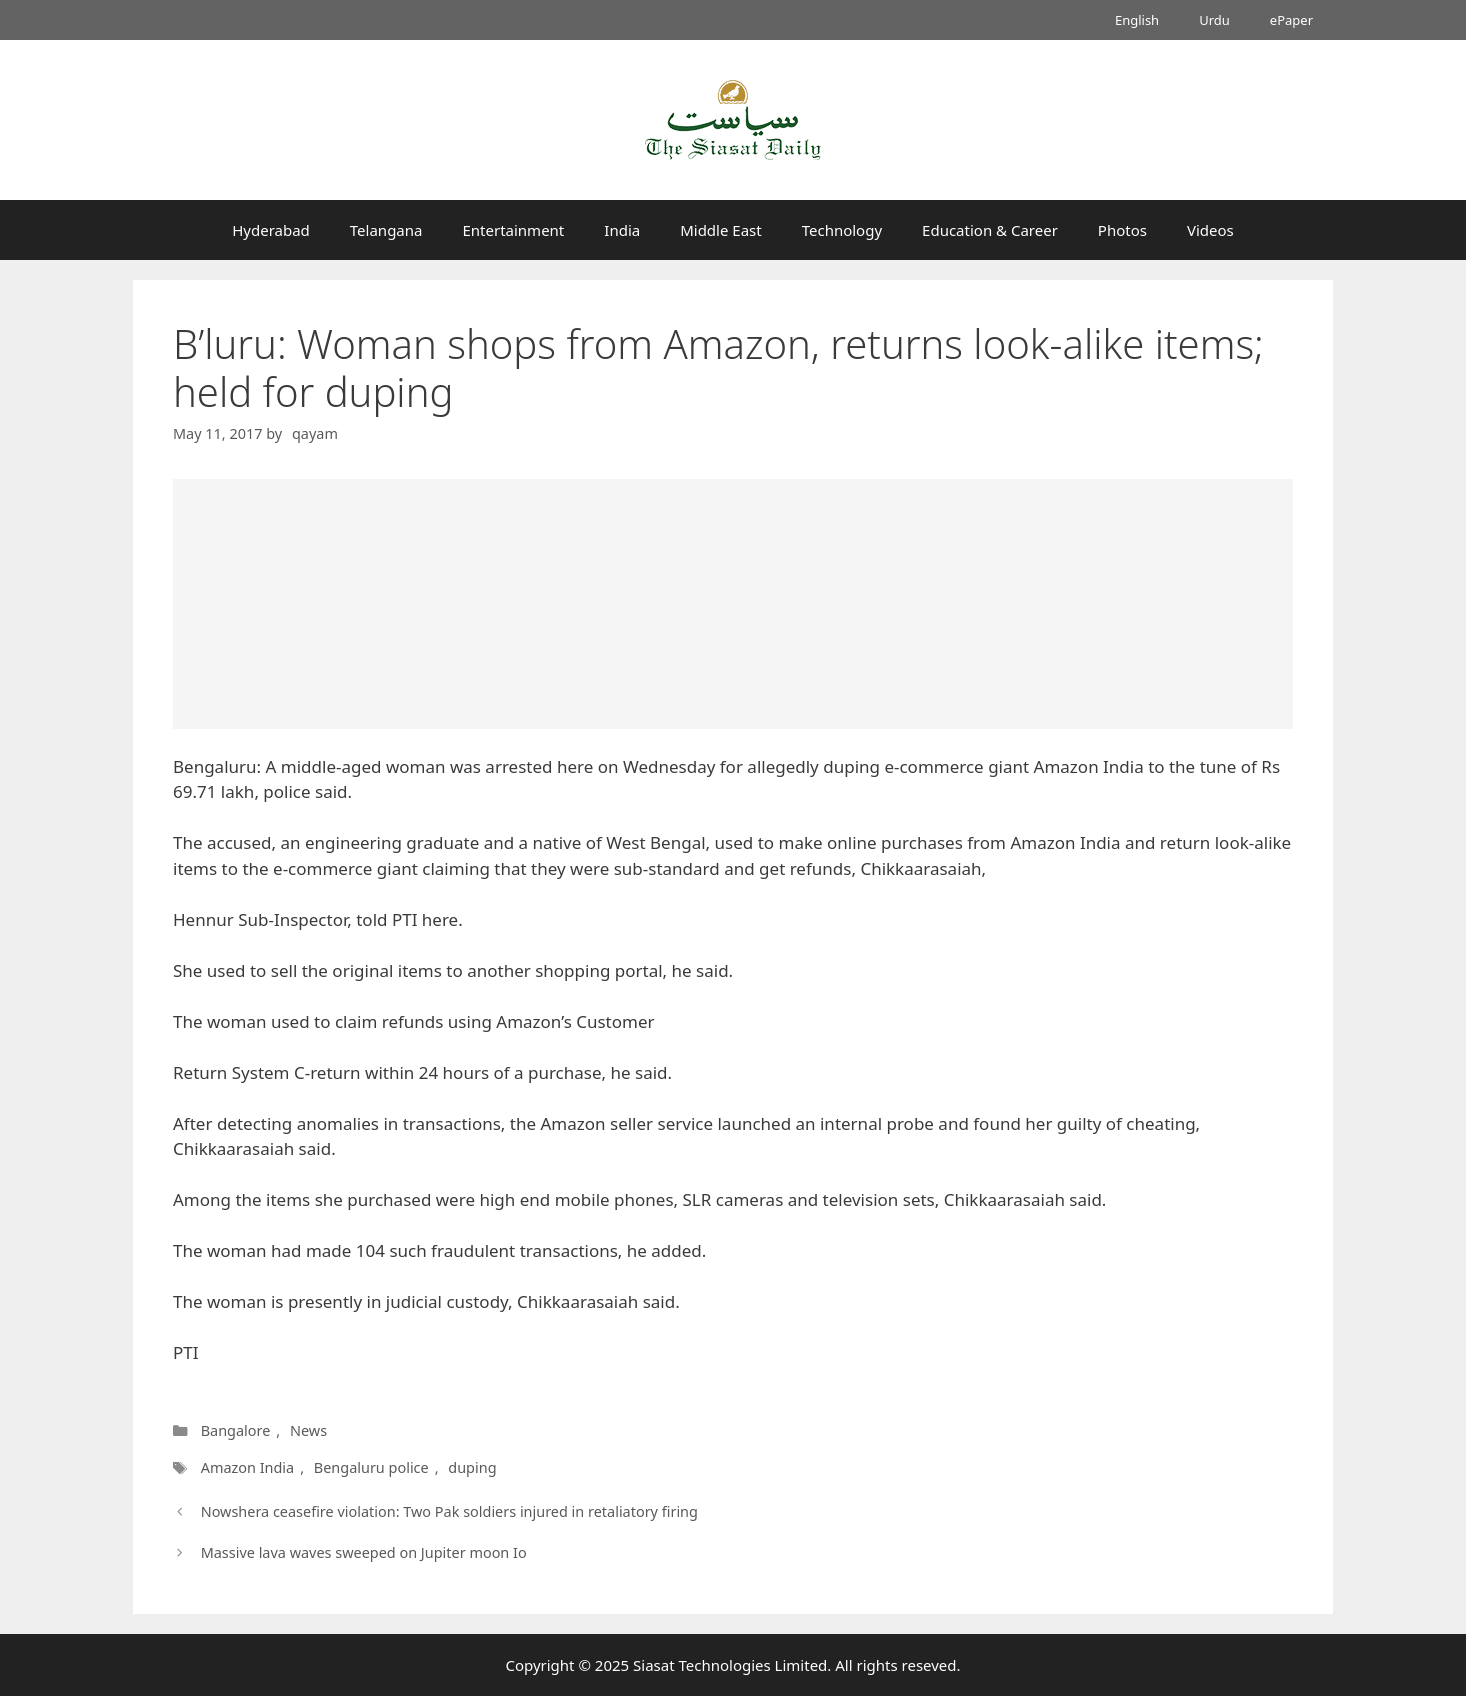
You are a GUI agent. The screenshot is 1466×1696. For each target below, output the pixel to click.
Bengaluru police (371, 1467)
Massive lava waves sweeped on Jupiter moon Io (364, 1552)
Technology (842, 230)
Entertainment (513, 230)
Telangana (386, 230)
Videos (1210, 230)
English (1137, 20)
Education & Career (990, 230)
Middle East (721, 230)
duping (472, 1467)
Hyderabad (271, 230)
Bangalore (236, 1430)
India (622, 230)
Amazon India (248, 1467)
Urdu (1214, 20)
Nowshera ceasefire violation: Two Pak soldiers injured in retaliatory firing (449, 1511)
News (308, 1430)
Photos (1122, 230)
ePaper (1291, 20)
